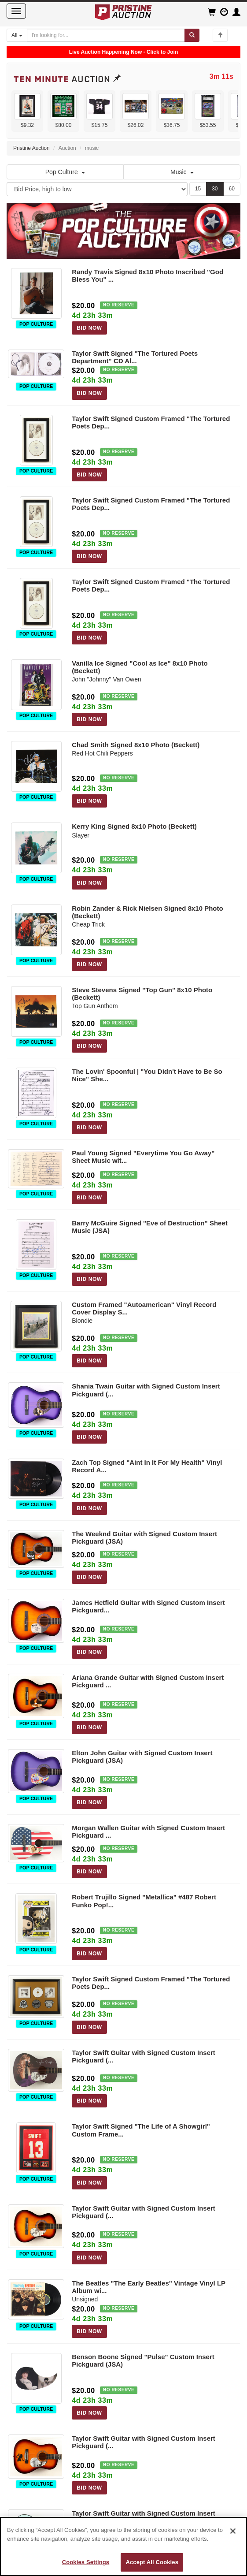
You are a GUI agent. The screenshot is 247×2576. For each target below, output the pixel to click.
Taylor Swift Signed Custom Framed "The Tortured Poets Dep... (151, 422)
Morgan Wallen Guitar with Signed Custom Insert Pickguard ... (148, 1831)
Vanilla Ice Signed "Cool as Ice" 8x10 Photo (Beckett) (140, 666)
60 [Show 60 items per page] (232, 189)
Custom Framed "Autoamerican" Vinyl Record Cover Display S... (144, 1308)
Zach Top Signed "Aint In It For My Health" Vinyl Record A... (147, 1466)
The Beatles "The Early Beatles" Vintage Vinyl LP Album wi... (148, 2286)
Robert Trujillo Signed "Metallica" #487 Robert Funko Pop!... (144, 1900)
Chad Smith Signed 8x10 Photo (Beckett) (135, 744)
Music (182, 171)
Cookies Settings (86, 2562)
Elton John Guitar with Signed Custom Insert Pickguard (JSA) (142, 1756)
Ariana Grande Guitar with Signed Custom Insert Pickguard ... (148, 1681)
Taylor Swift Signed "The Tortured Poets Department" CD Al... (135, 357)
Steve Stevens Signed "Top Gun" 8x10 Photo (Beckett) (142, 993)
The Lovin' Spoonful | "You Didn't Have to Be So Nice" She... (147, 1075)
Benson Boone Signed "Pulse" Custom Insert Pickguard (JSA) (143, 2360)
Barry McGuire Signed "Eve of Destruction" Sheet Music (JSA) (149, 1226)
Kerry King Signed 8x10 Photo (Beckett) (134, 826)
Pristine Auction (31, 148)
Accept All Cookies (151, 2562)
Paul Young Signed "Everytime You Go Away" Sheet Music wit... (143, 1156)
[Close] (233, 2531)
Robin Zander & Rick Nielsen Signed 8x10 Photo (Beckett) (147, 912)
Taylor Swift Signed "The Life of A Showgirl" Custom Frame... (141, 2129)
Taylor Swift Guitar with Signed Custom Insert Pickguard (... (143, 2056)
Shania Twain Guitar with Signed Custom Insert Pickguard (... (146, 1389)
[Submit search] (191, 35)
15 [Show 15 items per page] (198, 189)
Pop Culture (65, 171)
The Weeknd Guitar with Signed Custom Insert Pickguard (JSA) (144, 1537)
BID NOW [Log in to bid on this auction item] (89, 328)
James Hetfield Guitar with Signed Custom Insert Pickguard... (148, 1606)
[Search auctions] (106, 35)
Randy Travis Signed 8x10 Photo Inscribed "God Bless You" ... (147, 275)
